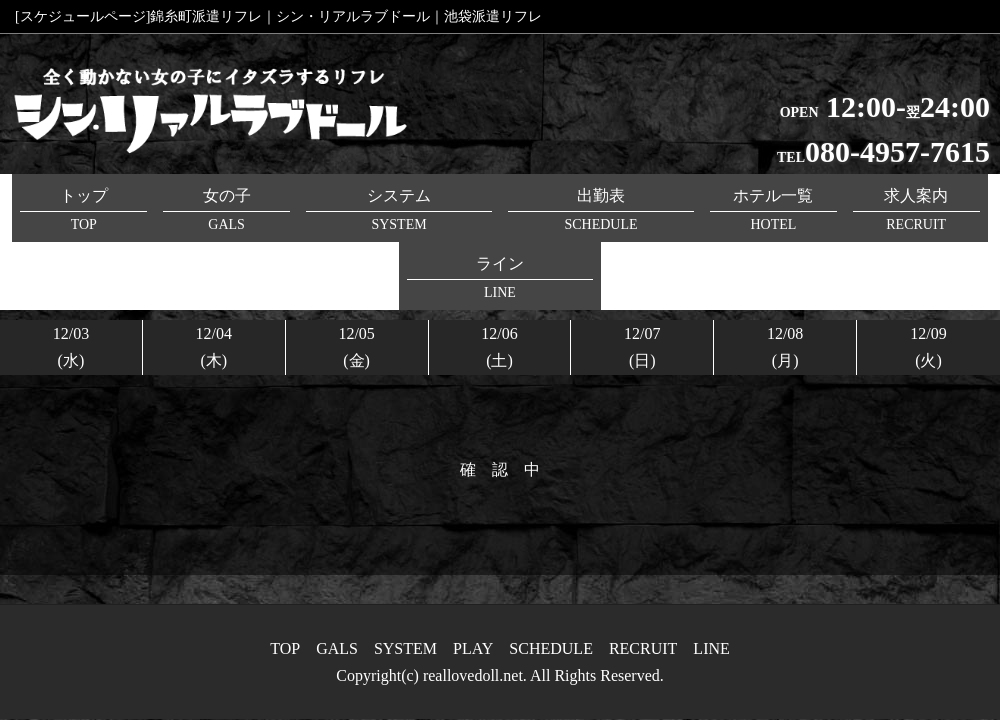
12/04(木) (214, 279)
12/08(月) (785, 279)
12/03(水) (71, 279)
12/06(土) (499, 279)
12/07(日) (642, 279)
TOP (285, 648)
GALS (337, 648)
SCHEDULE (551, 648)
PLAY (473, 648)
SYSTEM (405, 648)
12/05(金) (356, 279)
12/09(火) (928, 279)
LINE (711, 648)
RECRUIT (643, 648)
